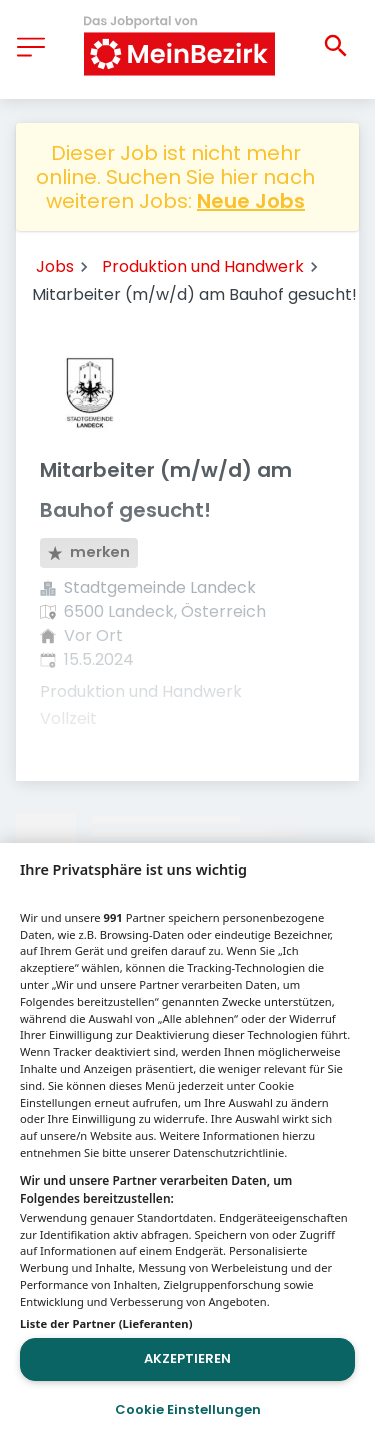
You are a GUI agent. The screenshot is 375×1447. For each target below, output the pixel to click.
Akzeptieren (187, 1358)
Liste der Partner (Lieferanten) (106, 1323)
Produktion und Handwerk (203, 266)
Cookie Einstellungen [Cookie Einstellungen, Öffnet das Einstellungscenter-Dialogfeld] (188, 1409)
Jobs (55, 266)
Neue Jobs (251, 201)
